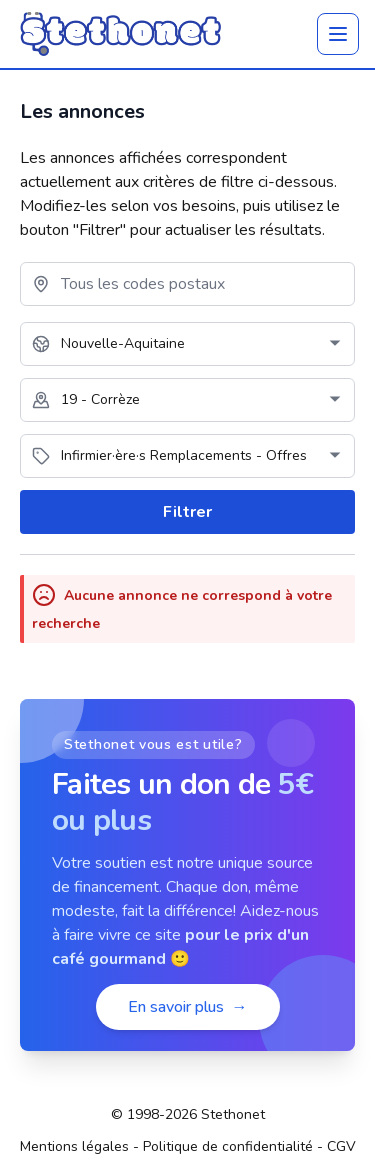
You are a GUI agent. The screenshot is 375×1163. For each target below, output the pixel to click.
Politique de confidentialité (228, 1146)
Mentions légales (74, 1146)
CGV (341, 1146)
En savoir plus (188, 1007)
